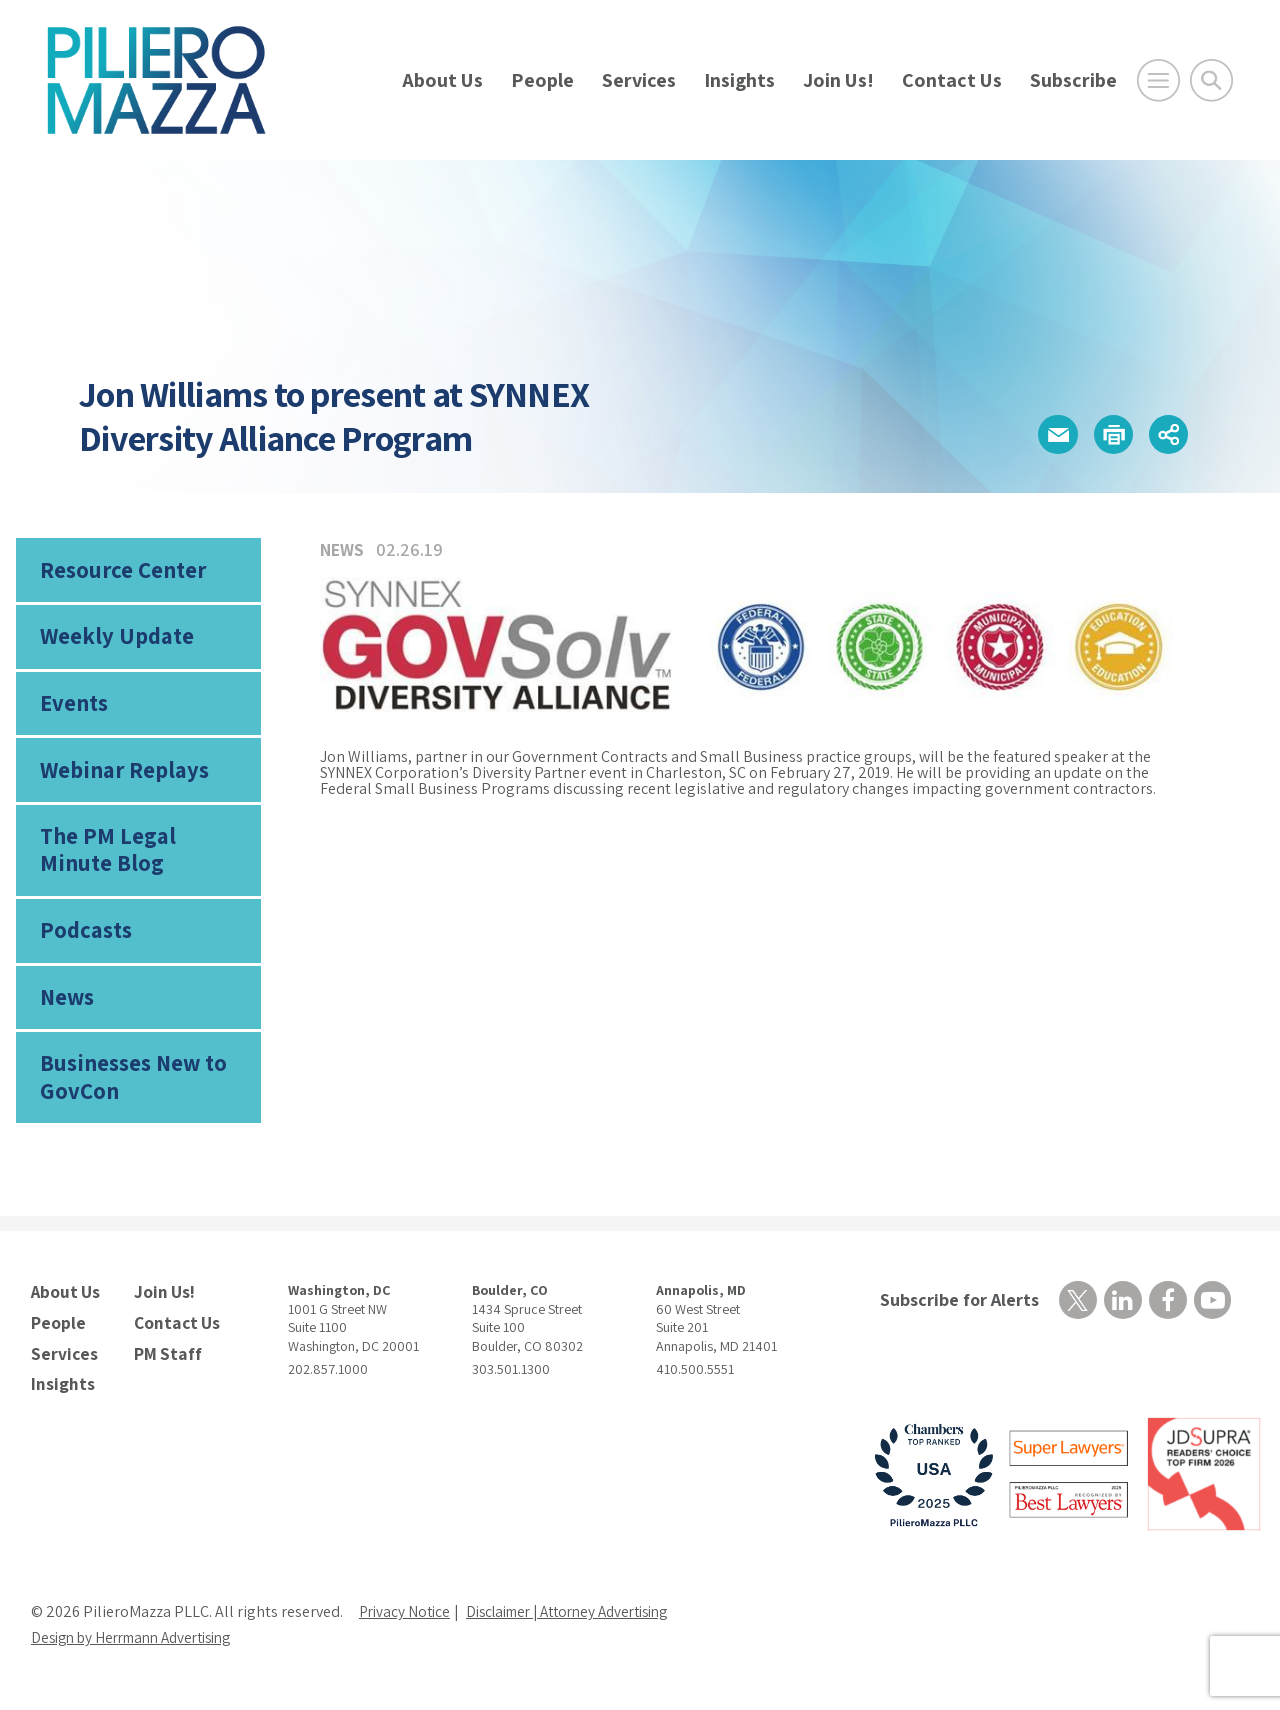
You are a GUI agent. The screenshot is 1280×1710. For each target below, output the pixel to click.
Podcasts (84, 945)
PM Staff (165, 1369)
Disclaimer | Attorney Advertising (583, 1625)
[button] (1039, 434)
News (67, 1014)
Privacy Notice (407, 1625)
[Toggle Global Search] (1211, 80)
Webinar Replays (119, 780)
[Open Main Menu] (1158, 80)
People (542, 80)
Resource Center (120, 571)
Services (639, 80)
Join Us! (838, 80)
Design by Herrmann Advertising (141, 1651)
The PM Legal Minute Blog (141, 862)
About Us (442, 80)
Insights (739, 80)
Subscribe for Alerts (955, 1320)
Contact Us (952, 80)
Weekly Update (113, 641)
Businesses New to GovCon (131, 1096)
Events (73, 710)
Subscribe (1073, 80)
